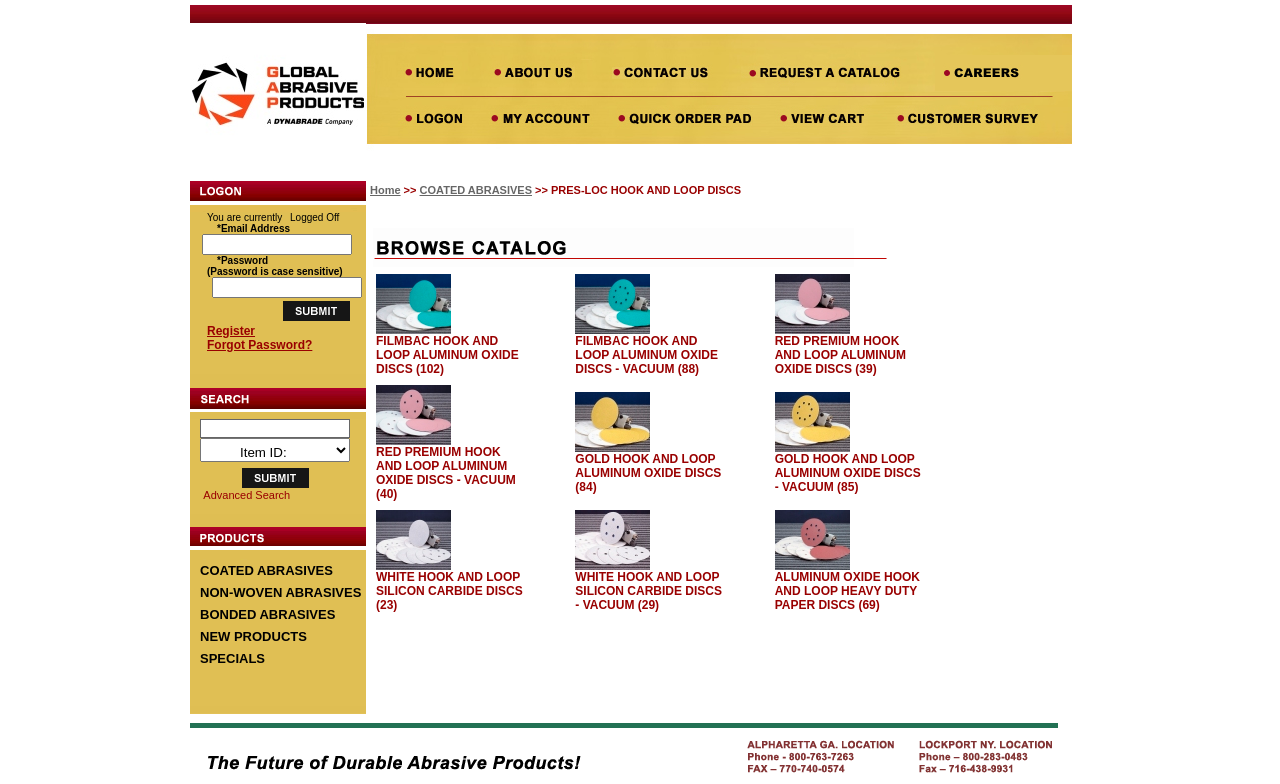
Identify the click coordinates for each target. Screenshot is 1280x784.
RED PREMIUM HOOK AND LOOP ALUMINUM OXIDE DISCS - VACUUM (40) (446, 473)
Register (231, 331)
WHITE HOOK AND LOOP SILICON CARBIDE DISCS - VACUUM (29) (648, 591)
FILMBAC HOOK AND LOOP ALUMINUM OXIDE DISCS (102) (447, 355)
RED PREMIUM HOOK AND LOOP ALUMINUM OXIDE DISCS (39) (840, 355)
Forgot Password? (259, 345)
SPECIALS (232, 658)
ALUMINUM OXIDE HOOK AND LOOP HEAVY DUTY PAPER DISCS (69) (847, 591)
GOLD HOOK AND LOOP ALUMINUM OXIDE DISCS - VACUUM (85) (848, 473)
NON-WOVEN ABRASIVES (280, 592)
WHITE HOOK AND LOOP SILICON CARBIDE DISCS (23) (449, 591)
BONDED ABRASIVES (267, 614)
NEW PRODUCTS (253, 636)
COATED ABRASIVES (266, 570)
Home (385, 190)
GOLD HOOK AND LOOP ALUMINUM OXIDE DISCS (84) (648, 473)
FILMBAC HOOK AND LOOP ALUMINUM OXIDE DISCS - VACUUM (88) (646, 355)
